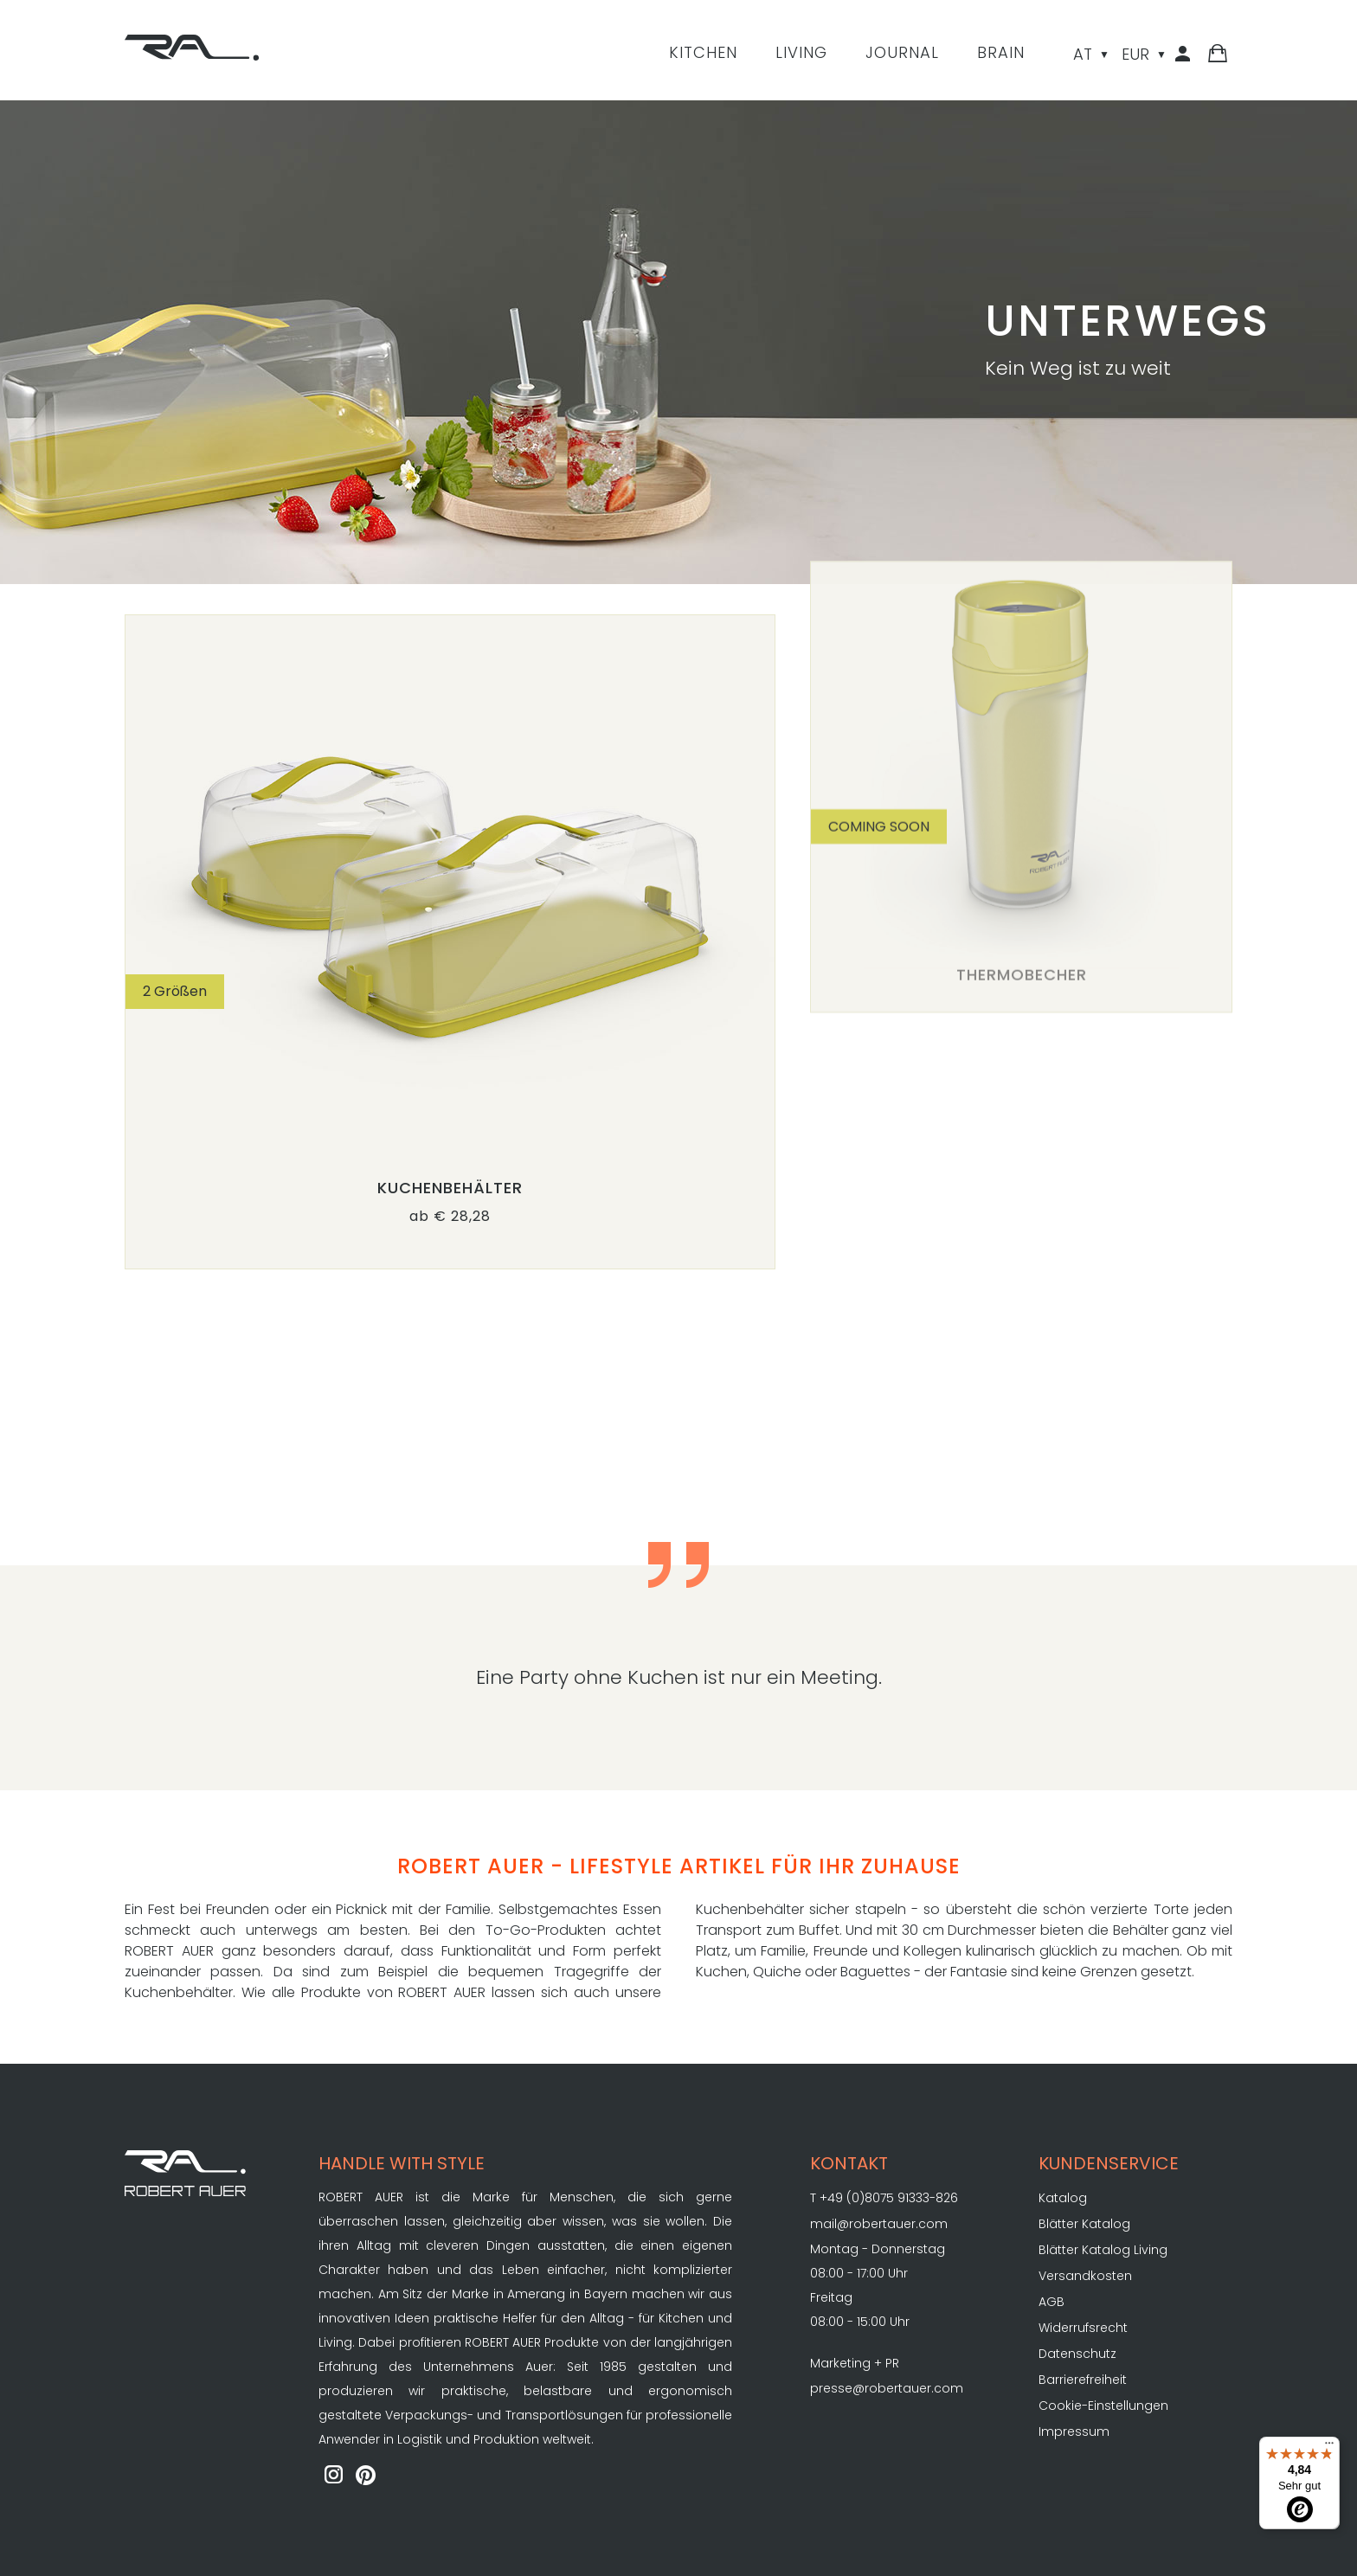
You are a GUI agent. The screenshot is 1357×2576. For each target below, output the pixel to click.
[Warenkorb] (1217, 56)
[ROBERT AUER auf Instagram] (333, 2475)
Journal (902, 52)
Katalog (1063, 2198)
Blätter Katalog (1084, 2223)
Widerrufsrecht (1083, 2327)
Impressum (1074, 2431)
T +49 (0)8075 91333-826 (884, 2198)
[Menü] (1329, 2447)
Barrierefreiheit (1083, 2379)
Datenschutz (1077, 2353)
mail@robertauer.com (879, 2223)
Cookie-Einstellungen (1103, 2405)
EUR (1135, 54)
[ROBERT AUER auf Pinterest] (366, 2475)
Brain (1001, 52)
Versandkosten (1085, 2275)
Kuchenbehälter (450, 1187)
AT (1082, 54)
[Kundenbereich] (1186, 56)
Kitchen (703, 52)
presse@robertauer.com (886, 2388)
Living (801, 52)
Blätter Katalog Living (1103, 2249)
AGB (1051, 2301)
